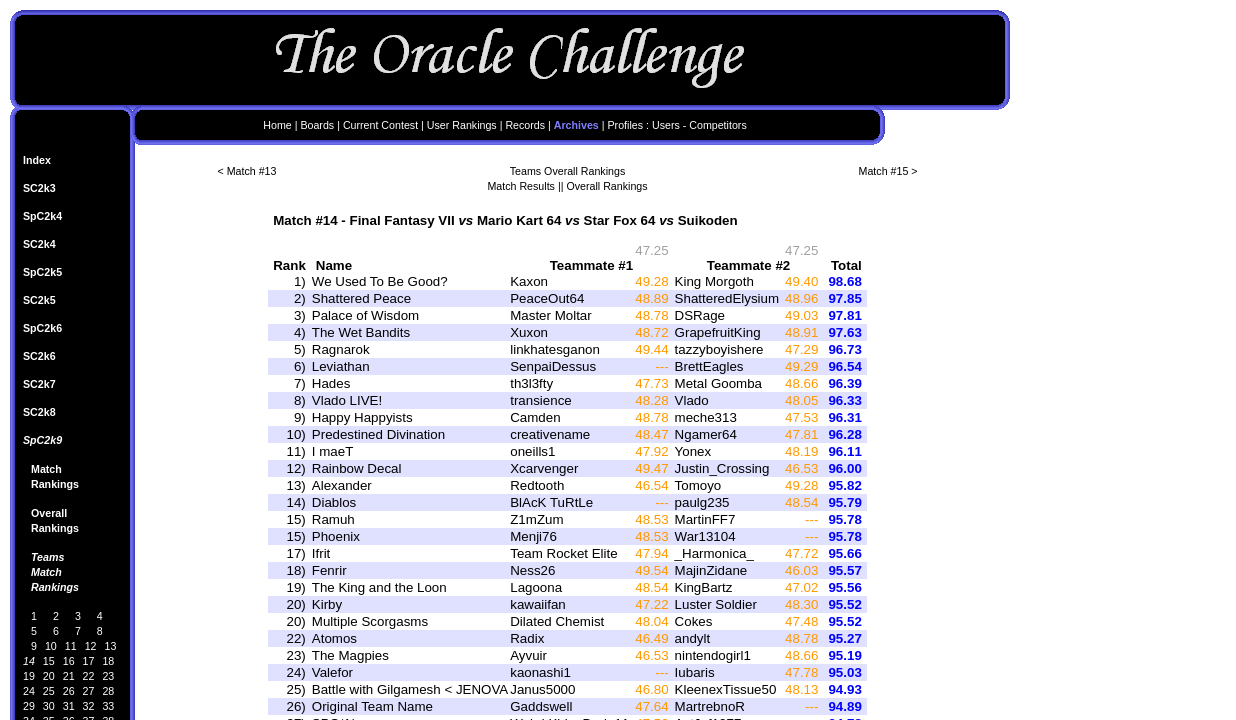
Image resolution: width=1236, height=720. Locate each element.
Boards (317, 125)
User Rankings (462, 125)
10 (51, 646)
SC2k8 (39, 412)
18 (108, 661)
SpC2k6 (42, 328)
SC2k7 (39, 384)
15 (49, 661)
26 (69, 691)
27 (89, 691)
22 (89, 676)
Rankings (55, 484)
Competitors (717, 125)
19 (29, 676)
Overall (49, 513)
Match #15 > (888, 171)
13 (111, 646)
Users (666, 125)
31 (69, 706)
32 (89, 706)
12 (91, 646)
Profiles (626, 125)
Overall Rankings (606, 186)
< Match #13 (247, 171)
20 (49, 676)
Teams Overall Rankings (568, 171)
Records (525, 125)
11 (71, 646)
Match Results (521, 186)
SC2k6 (39, 356)
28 (108, 691)
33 (108, 706)
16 (69, 661)
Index (37, 160)
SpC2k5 (42, 272)
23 (108, 676)
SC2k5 (39, 300)
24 (29, 691)
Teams (47, 557)
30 (49, 706)
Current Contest (380, 125)
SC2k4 (39, 244)
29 (29, 706)
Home (277, 125)
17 (89, 661)
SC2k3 (39, 188)
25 (49, 691)
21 (69, 676)
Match (46, 469)
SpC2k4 (42, 216)
